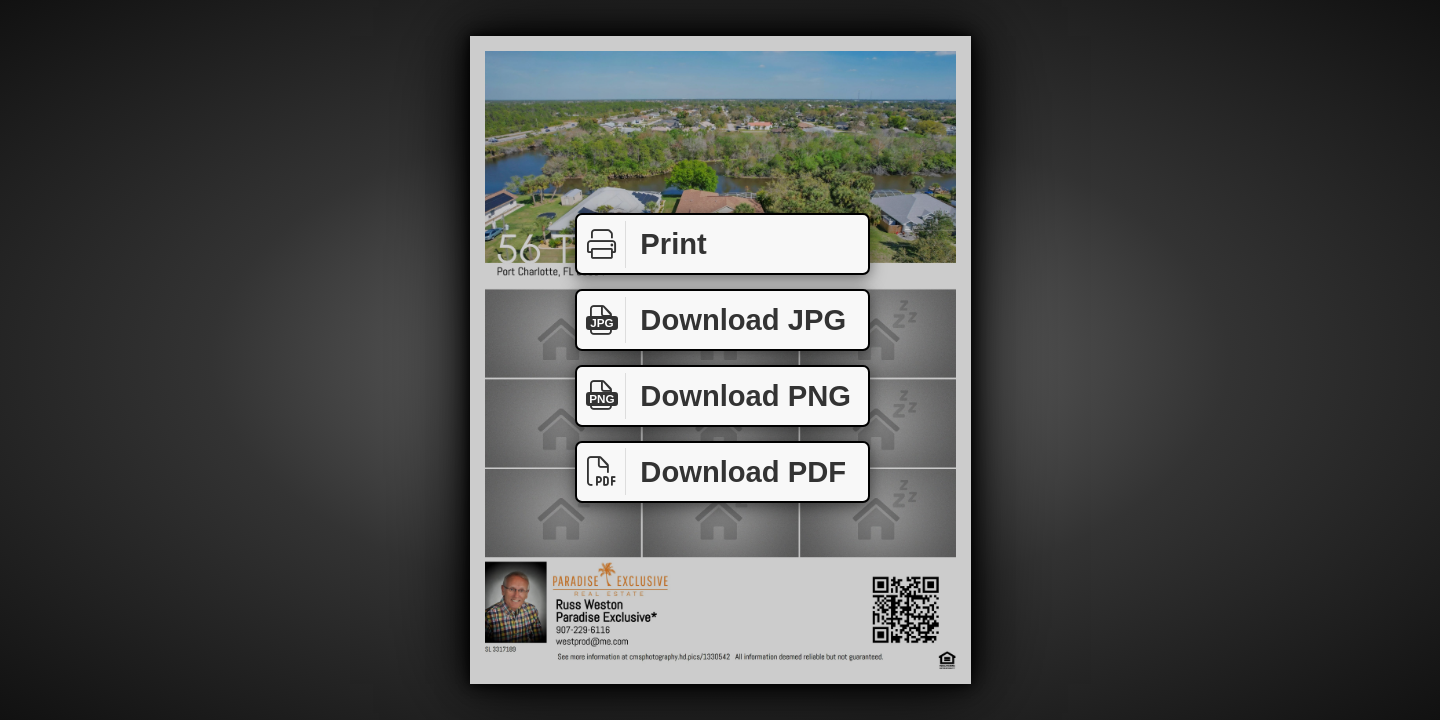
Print (642, 244)
